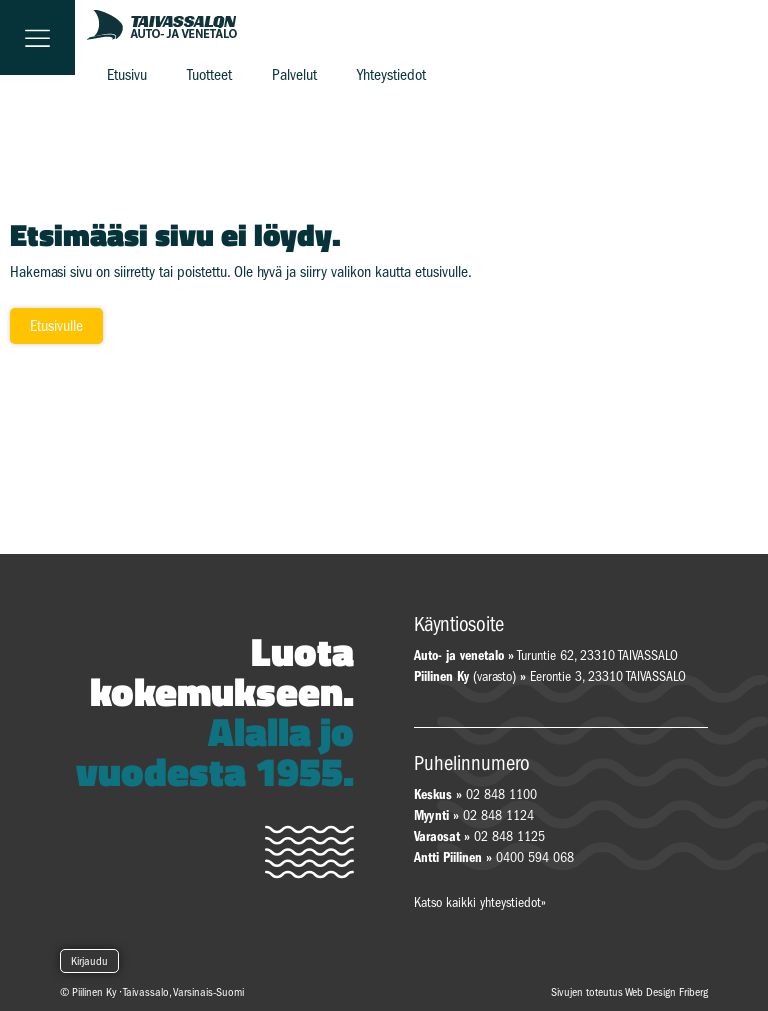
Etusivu (127, 75)
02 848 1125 (509, 836)
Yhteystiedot (391, 75)
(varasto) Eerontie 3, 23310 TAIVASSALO (550, 676)
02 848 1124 (498, 815)
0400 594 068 (535, 857)
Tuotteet (209, 75)
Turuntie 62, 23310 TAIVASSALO (546, 655)
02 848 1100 (501, 794)
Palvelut (294, 75)
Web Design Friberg (666, 992)
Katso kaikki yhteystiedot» (480, 902)
